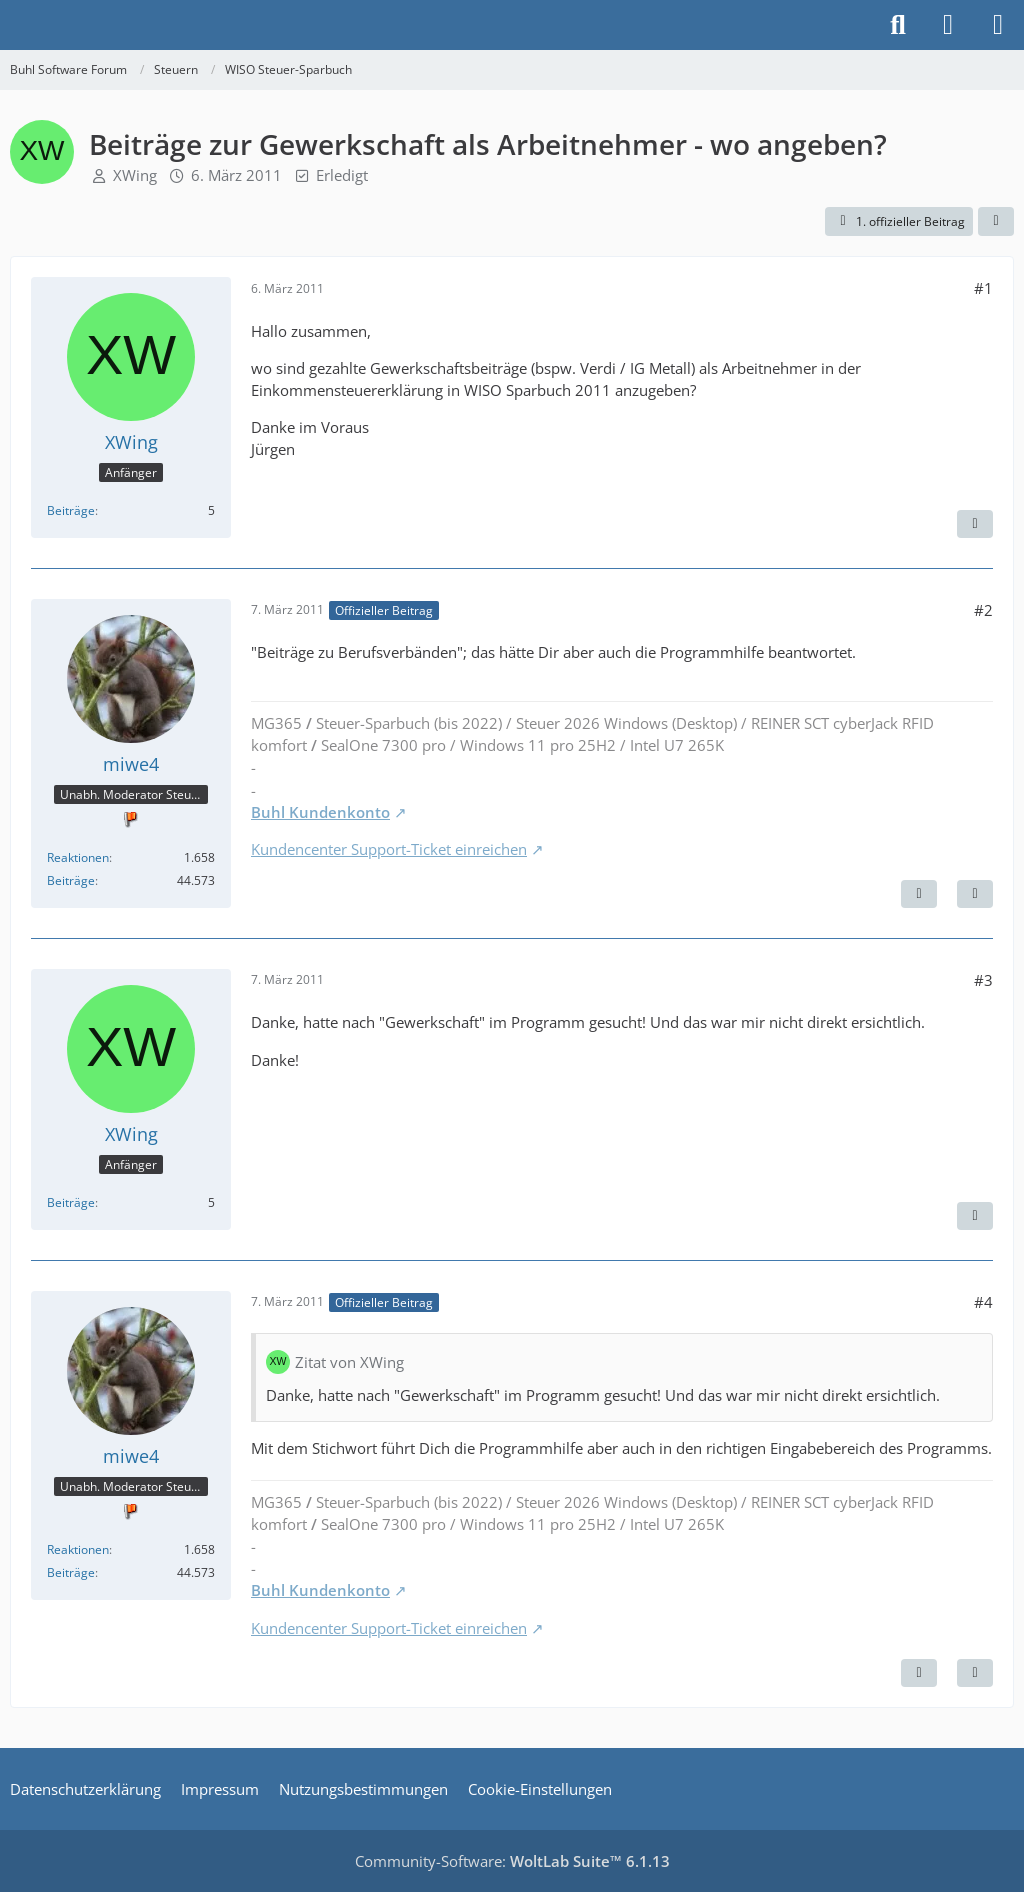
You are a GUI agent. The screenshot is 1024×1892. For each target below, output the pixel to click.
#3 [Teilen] (983, 980)
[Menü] (998, 25)
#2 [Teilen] (983, 610)
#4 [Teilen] (983, 1302)
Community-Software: (512, 1861)
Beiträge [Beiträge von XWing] (71, 510)
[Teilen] (996, 222)
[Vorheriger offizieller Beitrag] (919, 1673)
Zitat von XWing (349, 1362)
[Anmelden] (948, 25)
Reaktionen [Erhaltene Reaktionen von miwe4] (78, 857)
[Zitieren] (975, 524)
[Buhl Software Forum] (10, 25)
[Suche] (898, 25)
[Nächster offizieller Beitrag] (919, 894)
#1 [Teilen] (983, 288)
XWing (135, 175)
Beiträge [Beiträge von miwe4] (71, 880)
